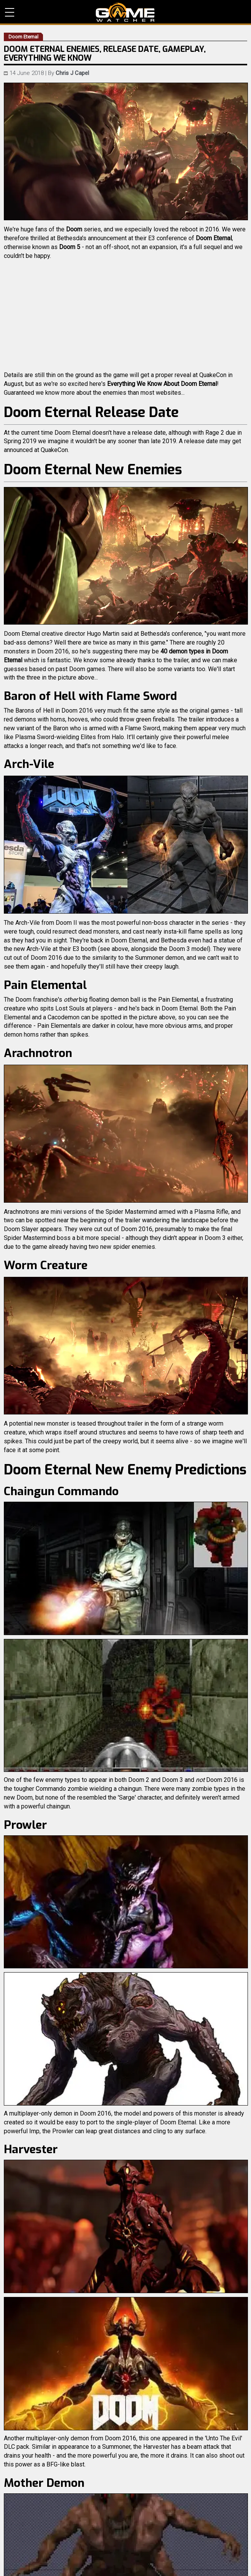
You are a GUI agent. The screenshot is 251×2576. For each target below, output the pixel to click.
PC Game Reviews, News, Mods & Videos (125, 12)
